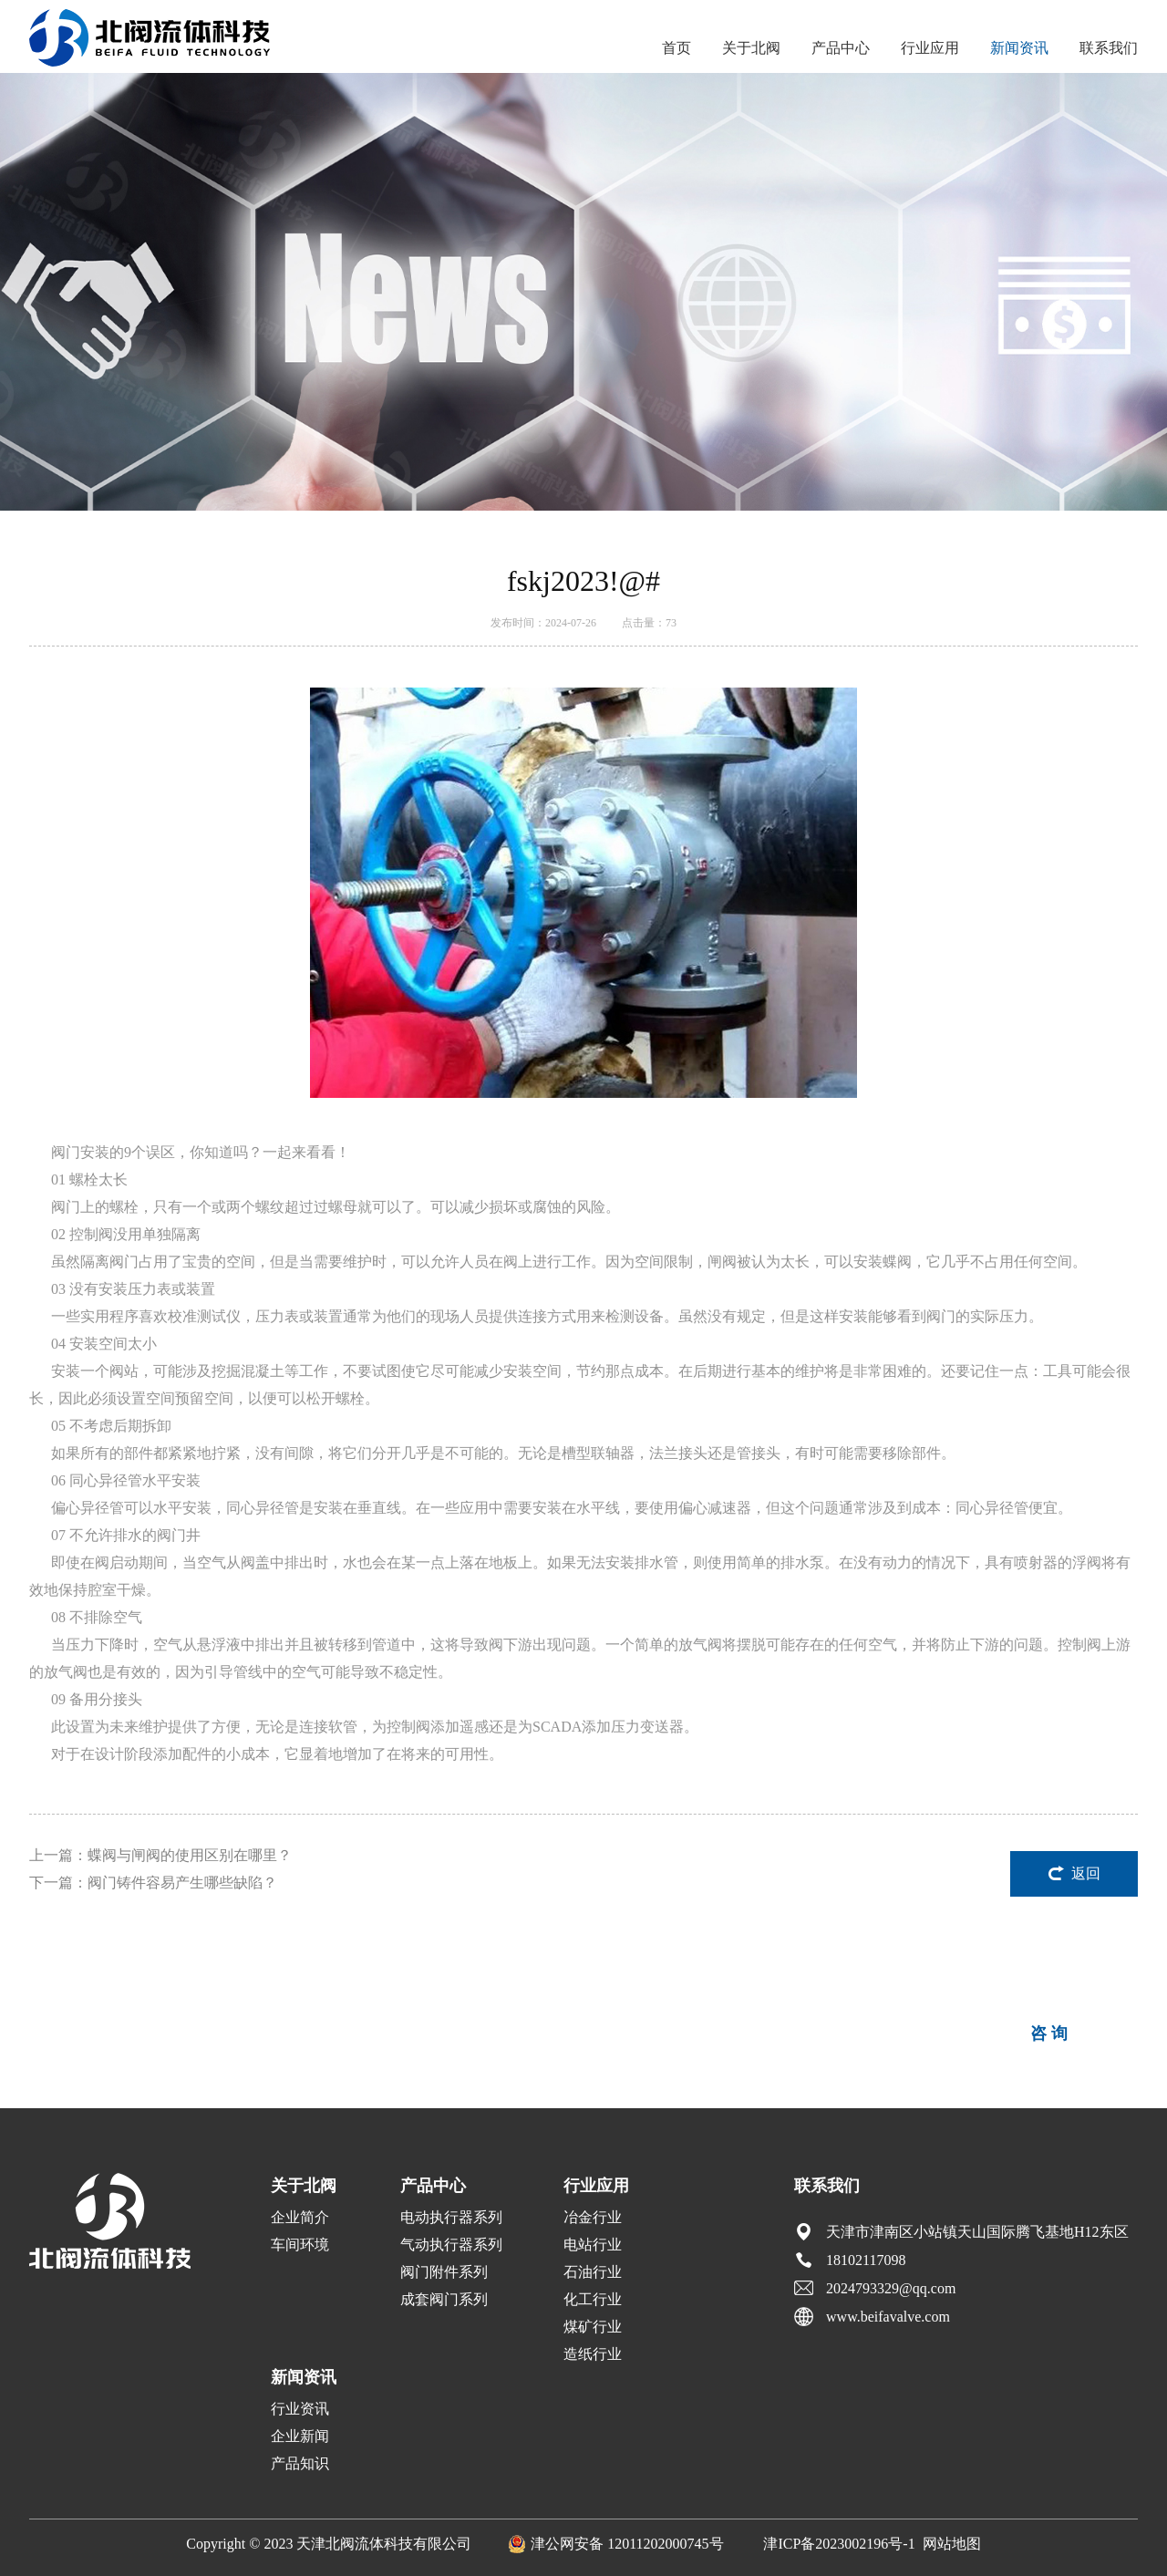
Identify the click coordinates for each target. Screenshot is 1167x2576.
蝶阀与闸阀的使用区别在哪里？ (190, 1855)
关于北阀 (751, 48)
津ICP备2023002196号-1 (838, 2543)
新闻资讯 (1019, 48)
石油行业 (592, 2272)
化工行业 (592, 2299)
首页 (676, 48)
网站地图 (952, 2543)
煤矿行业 (592, 2326)
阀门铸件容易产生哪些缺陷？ (182, 1882)
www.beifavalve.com (888, 2316)
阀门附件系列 (444, 2272)
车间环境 (300, 2244)
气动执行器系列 (451, 2244)
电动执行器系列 (451, 2217)
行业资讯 (300, 2408)
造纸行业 (592, 2354)
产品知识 (300, 2463)
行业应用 (930, 48)
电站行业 (592, 2244)
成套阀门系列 (444, 2299)
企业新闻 (300, 2436)
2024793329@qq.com (890, 2288)
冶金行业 (592, 2217)
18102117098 (865, 2260)
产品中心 (840, 48)
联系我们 (1108, 48)
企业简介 (300, 2217)
